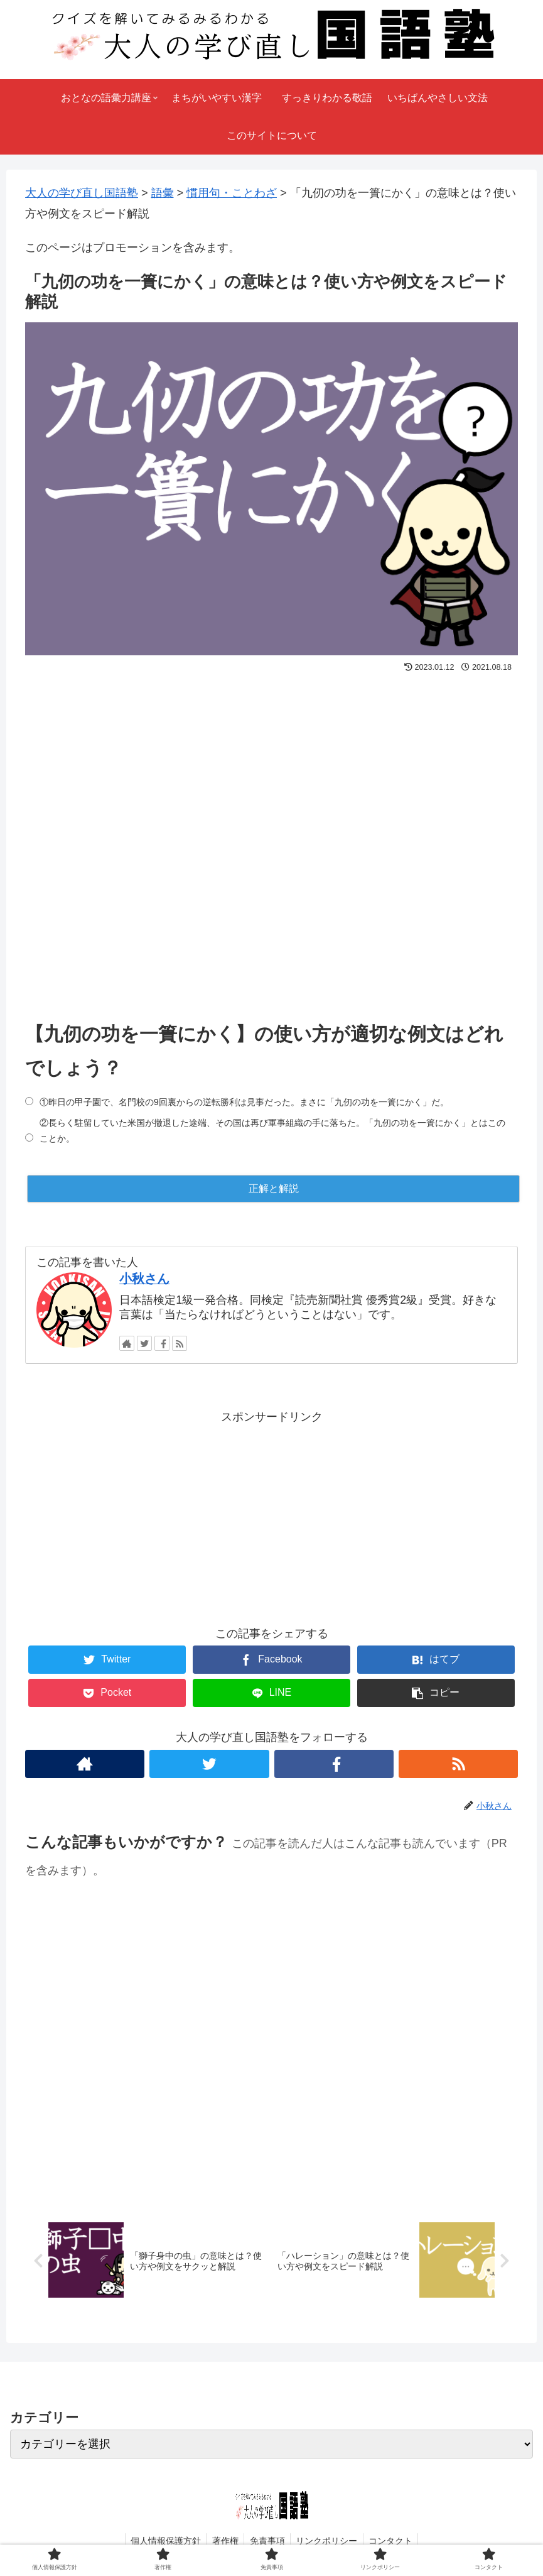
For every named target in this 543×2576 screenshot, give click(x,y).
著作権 (223, 2541)
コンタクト (395, 2541)
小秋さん (144, 1278)
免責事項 (267, 2541)
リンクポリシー (329, 2541)
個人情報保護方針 (162, 2541)
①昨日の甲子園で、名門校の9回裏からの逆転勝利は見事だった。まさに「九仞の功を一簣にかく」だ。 (244, 1102)
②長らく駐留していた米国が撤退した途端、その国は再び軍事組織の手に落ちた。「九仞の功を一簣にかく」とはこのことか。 (272, 1130)
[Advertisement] (271, 835)
